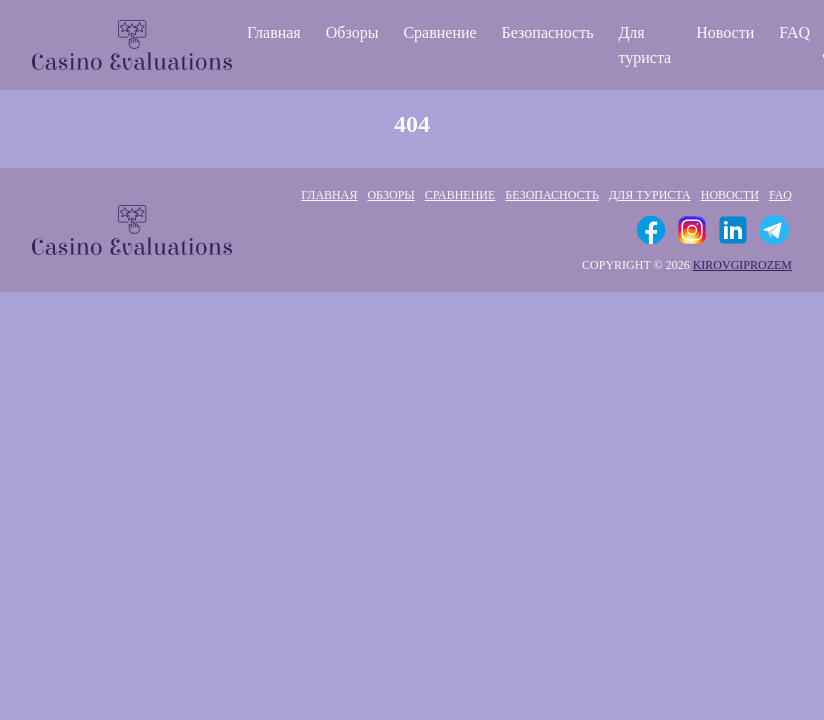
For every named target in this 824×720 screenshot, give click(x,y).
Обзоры (352, 32)
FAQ (794, 32)
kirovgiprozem (742, 265)
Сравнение (439, 32)
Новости (725, 32)
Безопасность (548, 32)
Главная (274, 32)
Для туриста (644, 45)
